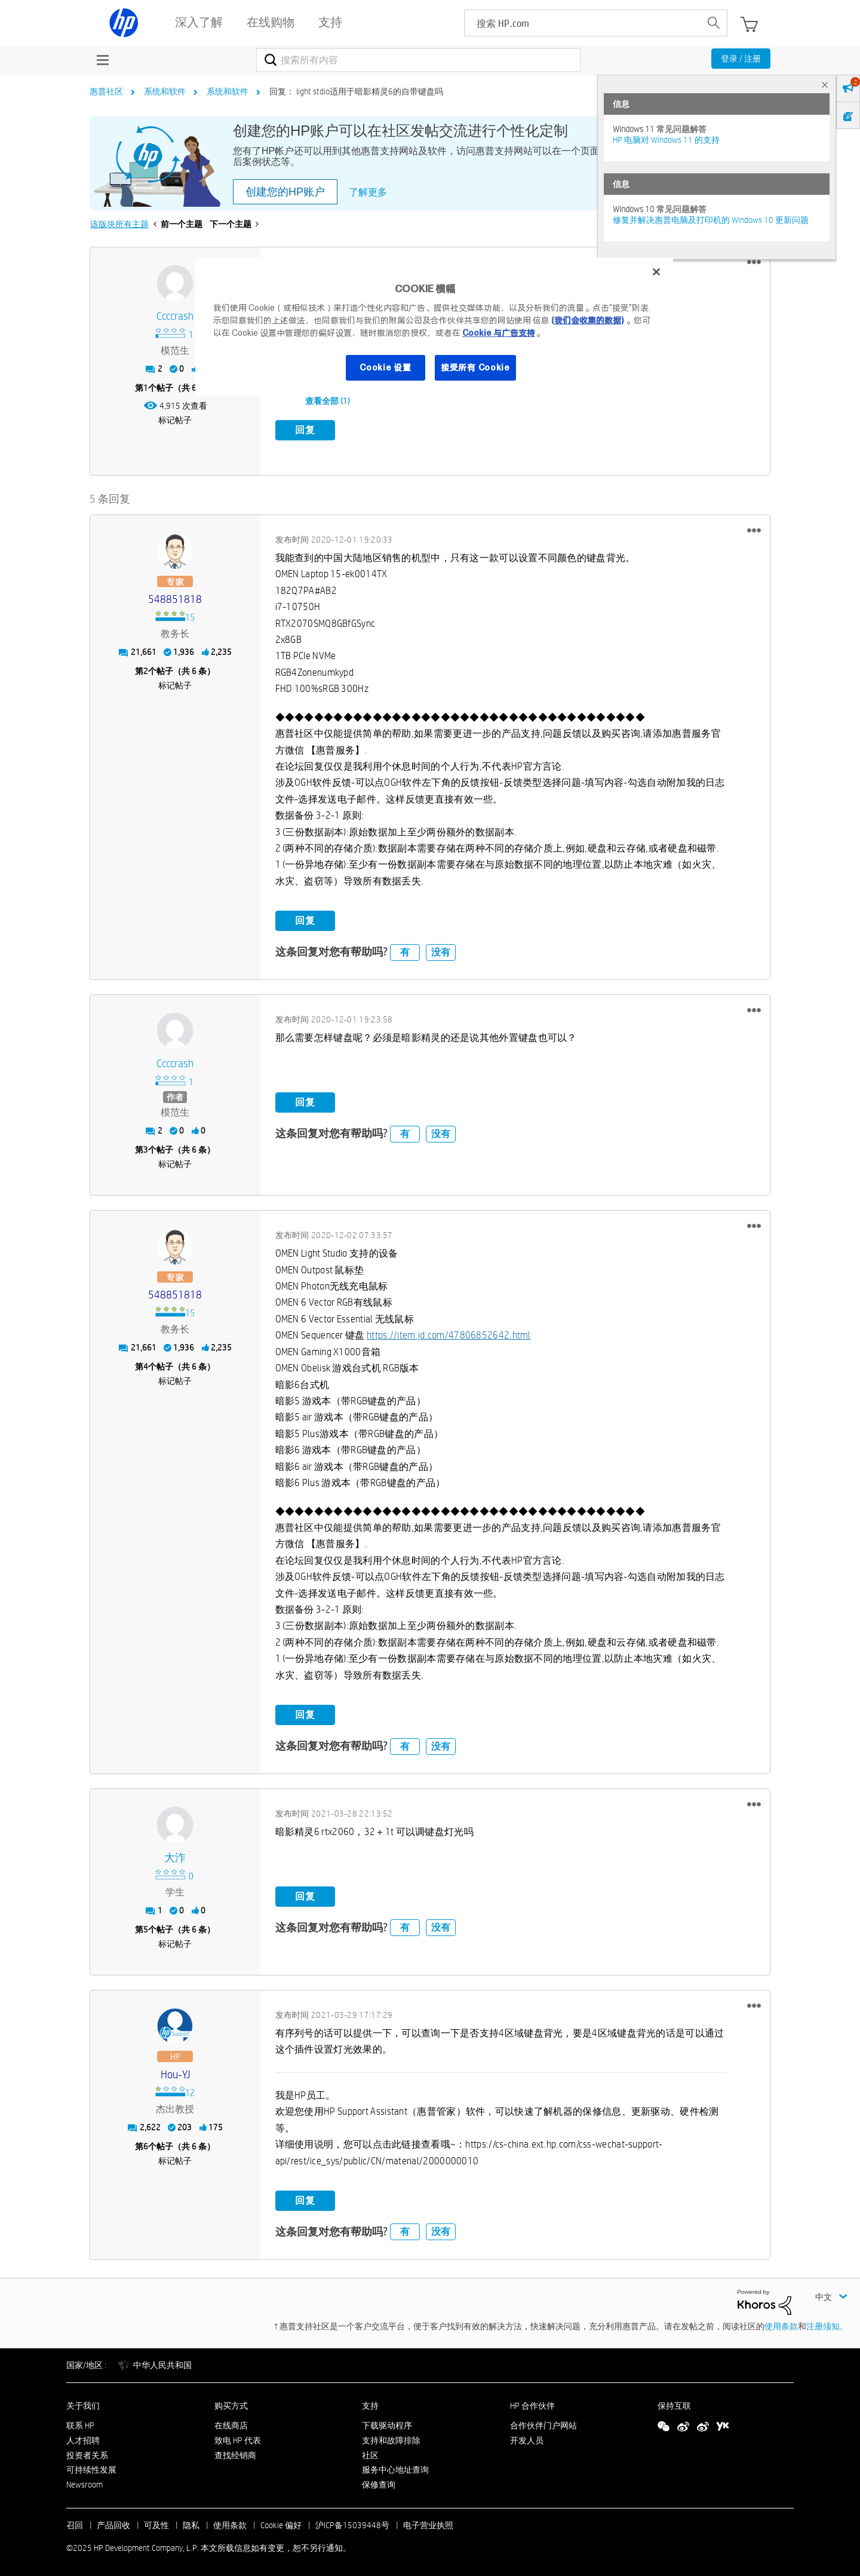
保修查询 (378, 2482)
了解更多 (368, 192)
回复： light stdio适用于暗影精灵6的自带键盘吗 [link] (356, 91)
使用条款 (781, 2324)
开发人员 (526, 2438)
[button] (754, 262)
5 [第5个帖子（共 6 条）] (145, 1927)
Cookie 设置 (385, 367)
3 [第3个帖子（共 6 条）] (145, 1147)
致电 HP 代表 (237, 2438)
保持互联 (674, 2404)
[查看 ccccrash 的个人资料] (175, 316)
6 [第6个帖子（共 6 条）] (145, 2144)
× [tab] (825, 84)
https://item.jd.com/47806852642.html (449, 1333)
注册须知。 (827, 2324)
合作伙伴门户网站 (543, 2423)
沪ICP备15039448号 (352, 2522)
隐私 (191, 2522)
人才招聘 (83, 2438)
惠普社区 (106, 91)
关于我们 (83, 2404)
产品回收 (113, 2522)
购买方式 (231, 2404)
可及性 (156, 2522)
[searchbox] (583, 23)
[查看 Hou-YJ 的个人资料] (175, 2073)
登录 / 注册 (741, 58)
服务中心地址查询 (395, 2467)
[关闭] (656, 272)
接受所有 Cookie (475, 367)
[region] (434, 327)
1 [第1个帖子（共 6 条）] (145, 387)
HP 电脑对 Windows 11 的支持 (666, 139)
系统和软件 (165, 91)
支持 (370, 2404)
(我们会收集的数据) (587, 320)
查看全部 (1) (327, 401)
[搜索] (418, 60)
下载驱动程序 (387, 2423)
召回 (74, 2522)
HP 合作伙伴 (532, 2404)
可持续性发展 (91, 2467)
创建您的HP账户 (285, 192)
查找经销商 (235, 2453)
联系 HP (80, 2423)
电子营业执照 (428, 2522)
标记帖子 (175, 420)
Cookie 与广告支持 (498, 332)
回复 (305, 430)
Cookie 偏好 (281, 2522)
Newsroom (84, 2482)
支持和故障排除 (391, 2438)
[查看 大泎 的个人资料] (175, 1855)
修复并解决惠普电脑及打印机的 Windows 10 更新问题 (711, 220)
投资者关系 (87, 2453)
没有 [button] (440, 950)
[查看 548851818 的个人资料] (175, 597)
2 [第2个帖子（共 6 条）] (145, 668)
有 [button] (405, 950)
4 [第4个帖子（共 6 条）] (145, 1364)
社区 (370, 2453)
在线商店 (231, 2423)
